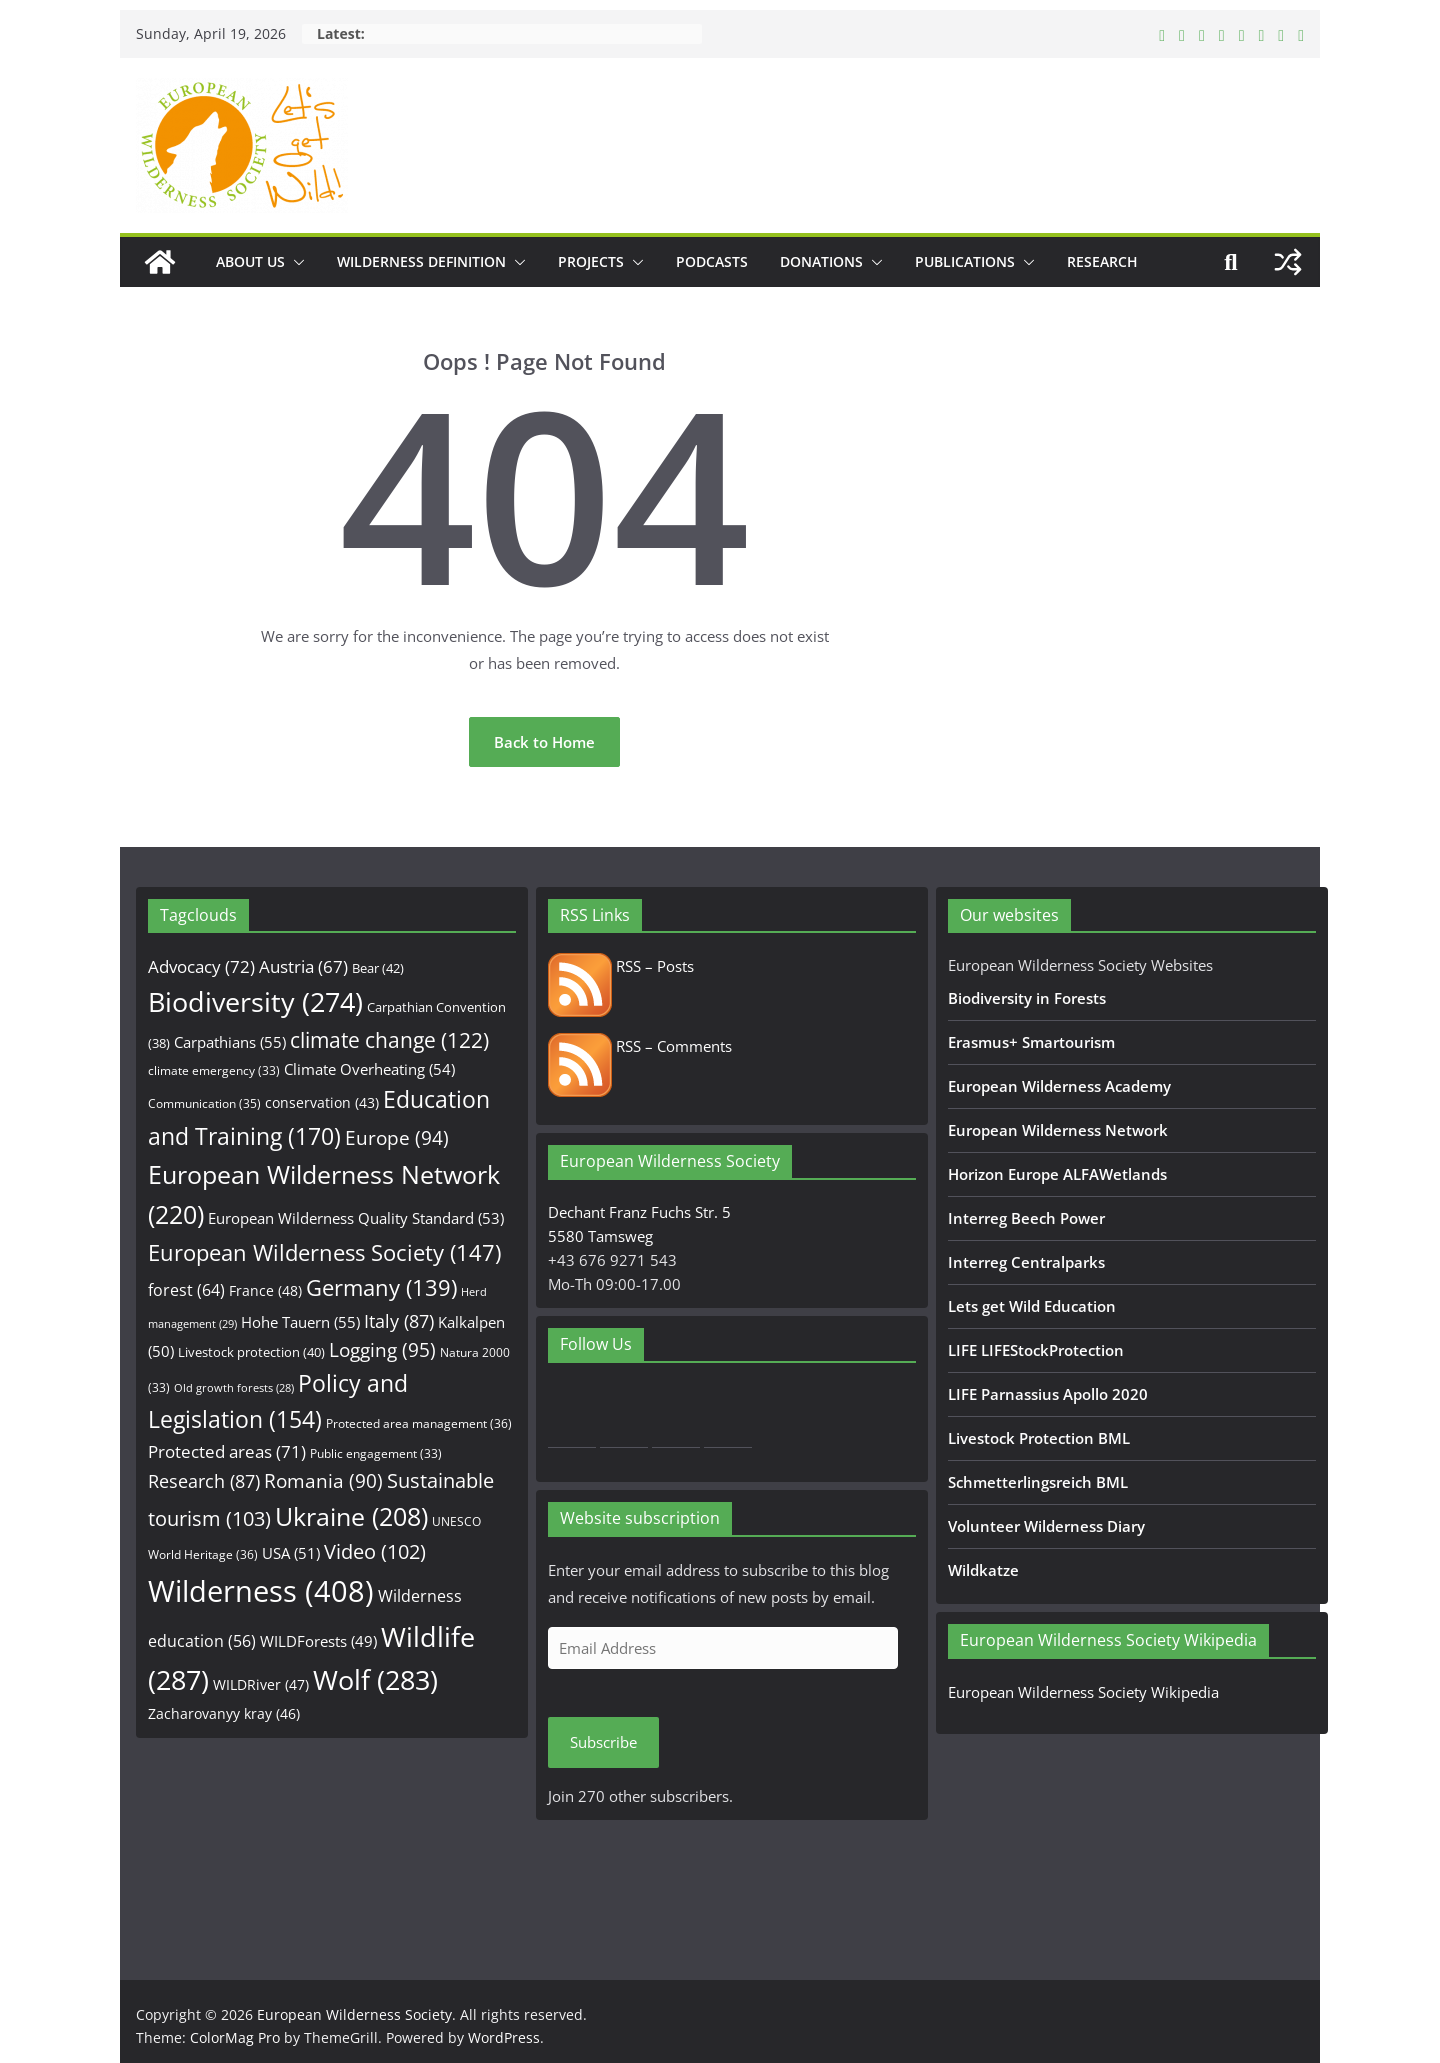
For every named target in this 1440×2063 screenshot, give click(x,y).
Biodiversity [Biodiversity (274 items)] (255, 1002)
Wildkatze (983, 1570)
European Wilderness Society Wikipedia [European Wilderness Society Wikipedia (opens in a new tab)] (1083, 1692)
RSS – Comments (640, 1046)
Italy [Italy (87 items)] (399, 1320)
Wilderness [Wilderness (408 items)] (261, 1591)
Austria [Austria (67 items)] (303, 966)
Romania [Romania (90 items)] (323, 1481)
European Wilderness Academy (1059, 1086)
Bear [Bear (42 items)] (378, 968)
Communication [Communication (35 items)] (204, 1103)
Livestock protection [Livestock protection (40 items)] (251, 1352)
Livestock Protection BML (1039, 1438)
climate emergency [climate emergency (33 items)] (214, 1070)
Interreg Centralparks (1026, 1262)
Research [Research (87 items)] (204, 1480)
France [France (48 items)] (265, 1290)
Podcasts (712, 261)
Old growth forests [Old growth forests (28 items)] (234, 1388)
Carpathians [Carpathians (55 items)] (230, 1042)
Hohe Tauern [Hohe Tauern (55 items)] (300, 1322)
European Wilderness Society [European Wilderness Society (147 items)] (324, 1252)
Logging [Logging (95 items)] (382, 1350)
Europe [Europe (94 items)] (397, 1138)
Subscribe (603, 1742)
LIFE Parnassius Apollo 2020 (1048, 1394)
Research (1102, 261)
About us (250, 261)
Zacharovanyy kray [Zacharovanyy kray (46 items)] (224, 1713)
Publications (965, 261)
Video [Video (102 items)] (375, 1551)
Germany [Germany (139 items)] (381, 1287)
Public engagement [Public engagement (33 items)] (376, 1453)
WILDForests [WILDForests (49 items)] (318, 1641)
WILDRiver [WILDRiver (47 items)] (261, 1684)
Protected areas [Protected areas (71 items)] (227, 1451)
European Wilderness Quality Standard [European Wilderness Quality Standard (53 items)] (356, 1218)
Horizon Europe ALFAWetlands (1057, 1174)
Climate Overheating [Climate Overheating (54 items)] (369, 1069)
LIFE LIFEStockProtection (1036, 1350)
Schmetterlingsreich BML (1038, 1482)
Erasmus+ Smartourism (1031, 1042)
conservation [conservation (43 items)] (322, 1102)
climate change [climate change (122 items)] (389, 1040)
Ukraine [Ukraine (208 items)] (351, 1516)
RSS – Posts (621, 966)
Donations (821, 261)
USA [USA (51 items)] (291, 1553)
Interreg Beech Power (1026, 1218)
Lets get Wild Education (1032, 1306)
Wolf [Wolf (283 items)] (375, 1679)
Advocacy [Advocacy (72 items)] (201, 966)
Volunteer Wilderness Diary (1046, 1526)
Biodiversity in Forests (1027, 998)
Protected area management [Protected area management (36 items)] (419, 1423)
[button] (295, 262)
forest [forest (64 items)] (186, 1290)
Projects (591, 261)
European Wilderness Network (1058, 1130)
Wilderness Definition (421, 261)
